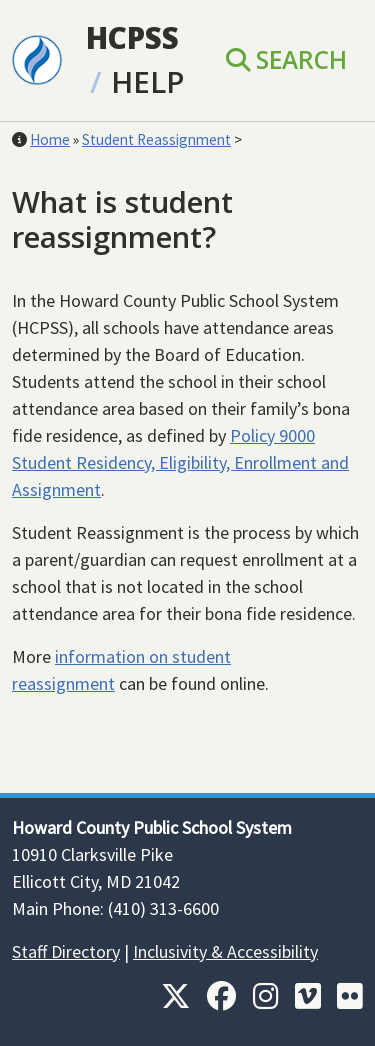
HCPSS (132, 37)
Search (286, 59)
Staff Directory (66, 951)
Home (50, 139)
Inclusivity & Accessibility (225, 951)
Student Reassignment (156, 139)
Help (147, 81)
